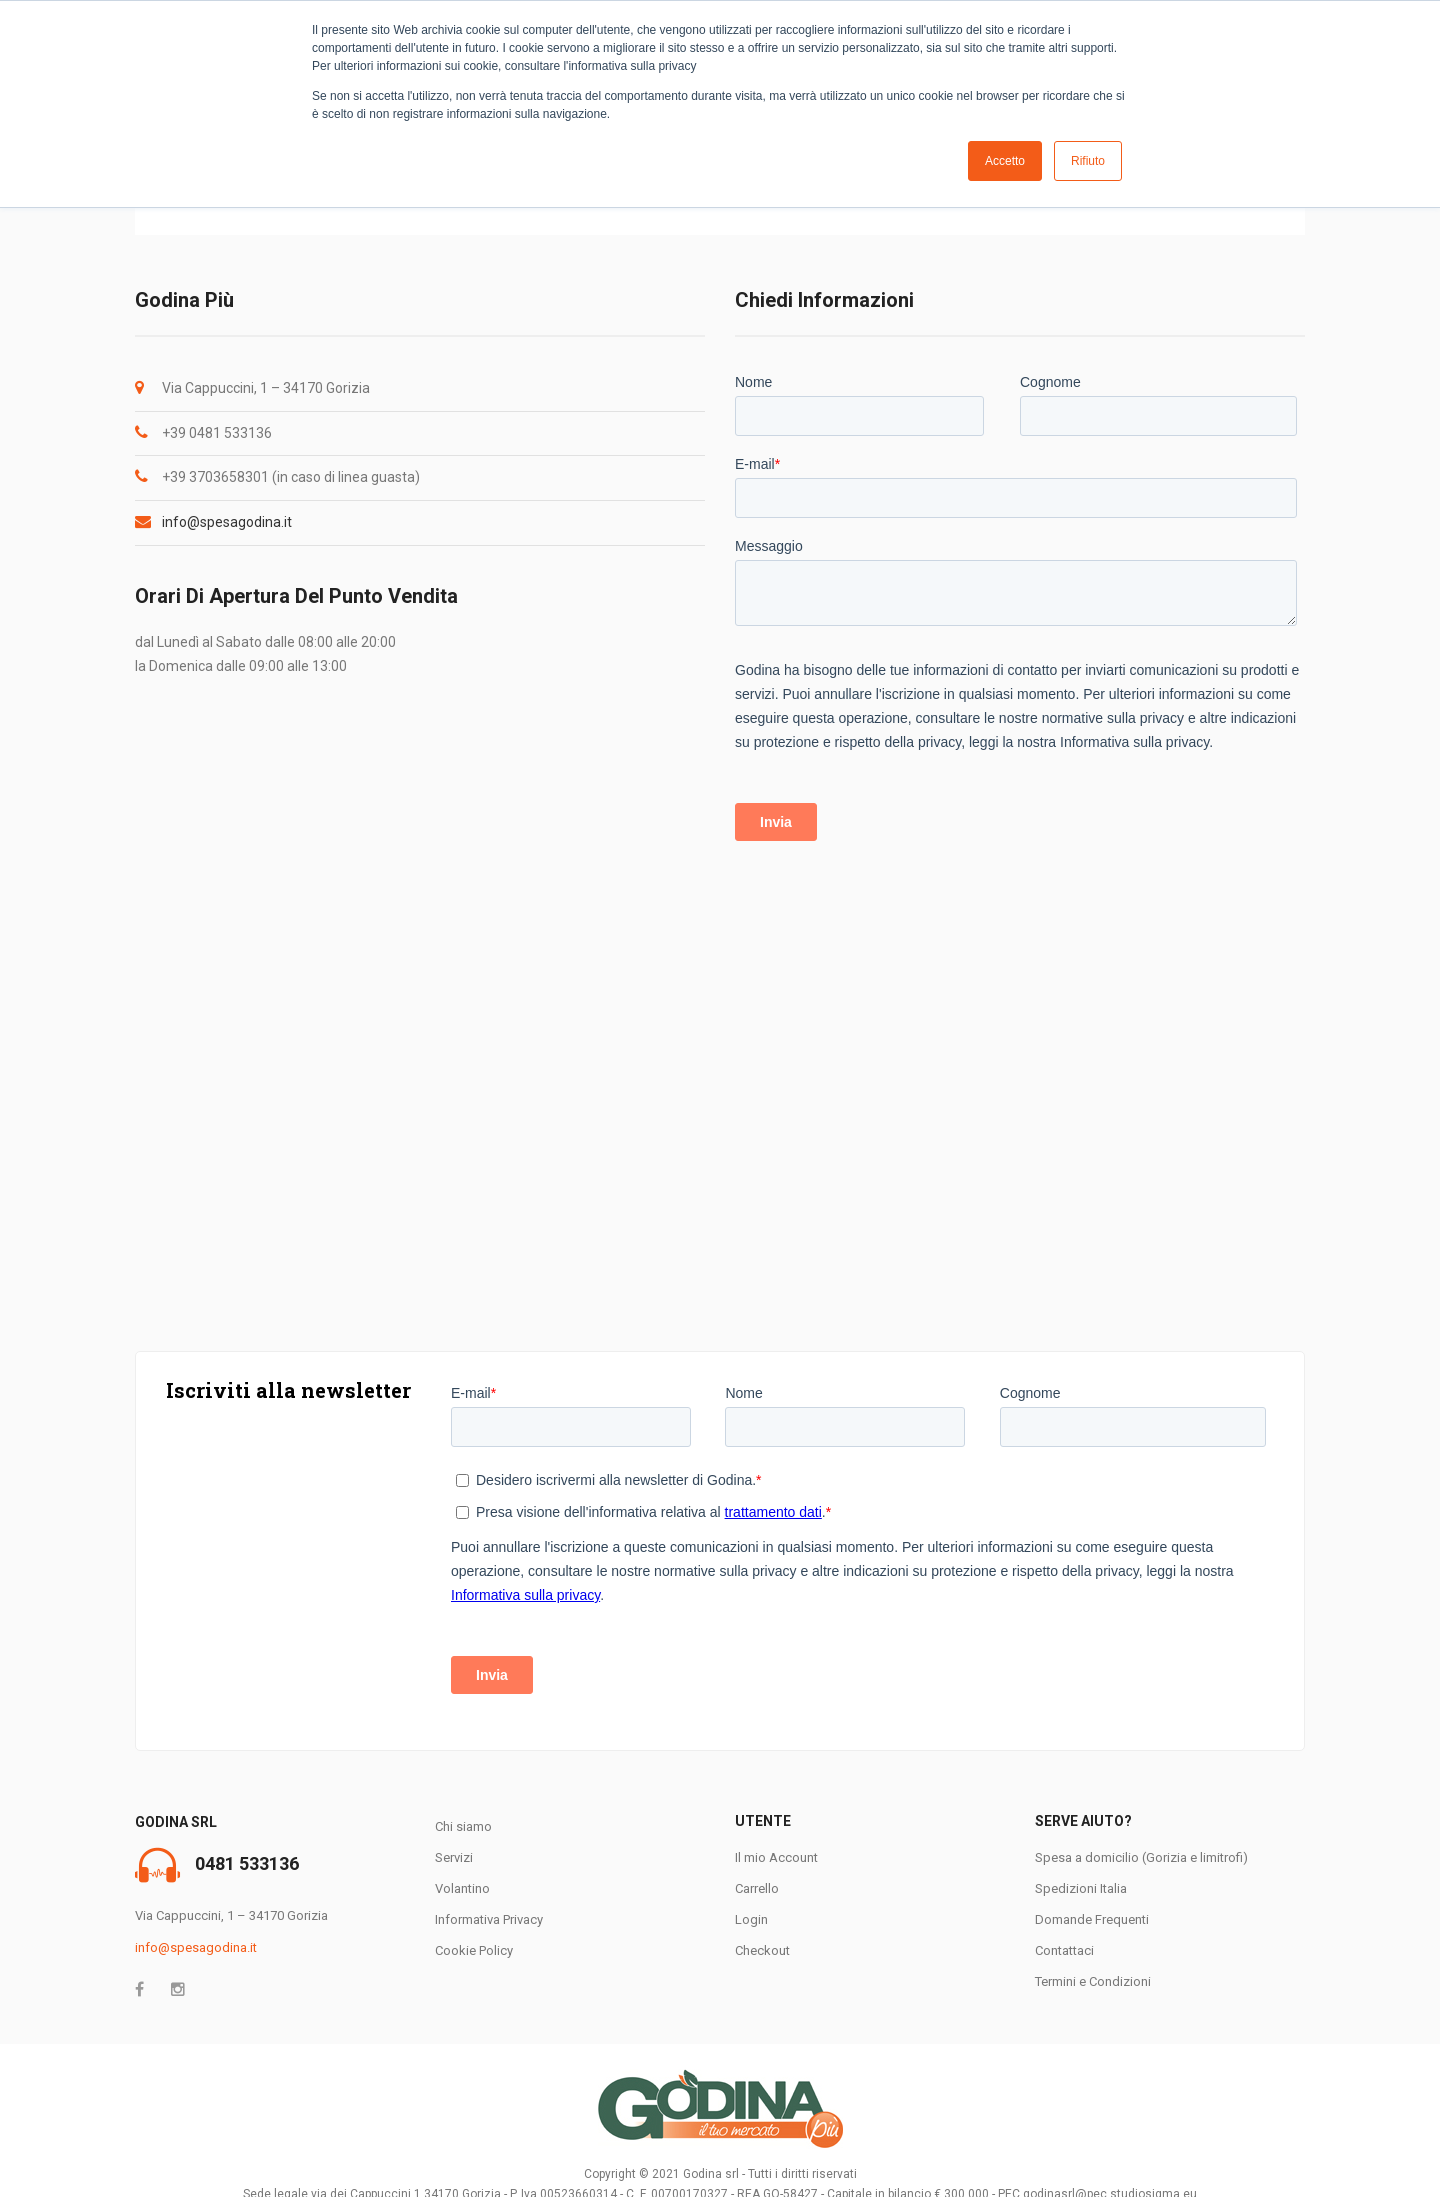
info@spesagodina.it (227, 522)
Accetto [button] (1005, 161)
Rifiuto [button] (1088, 161)
